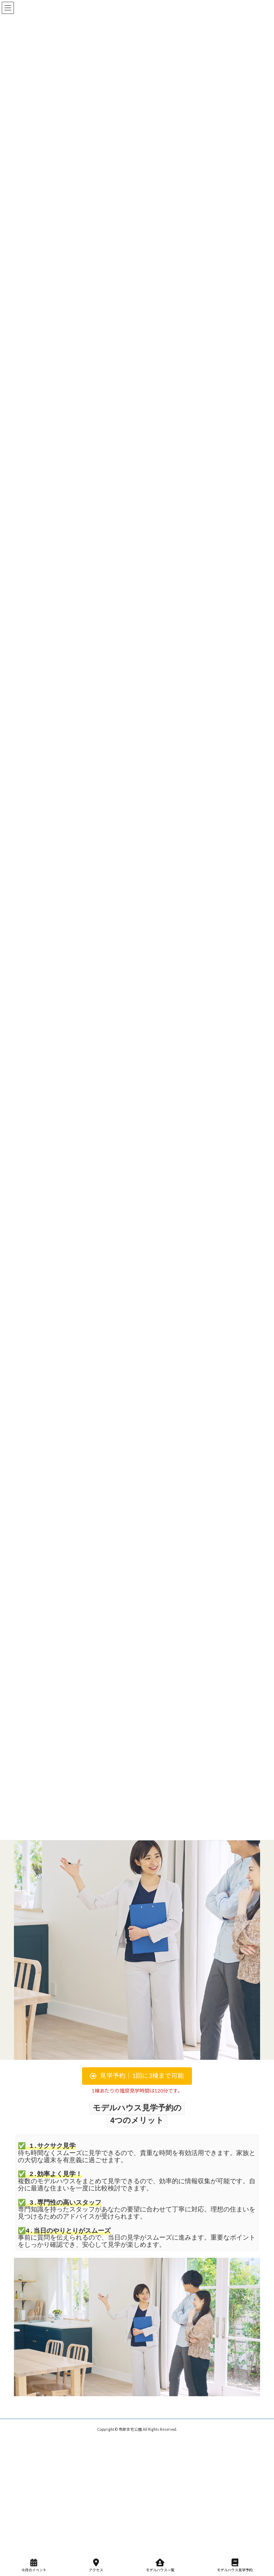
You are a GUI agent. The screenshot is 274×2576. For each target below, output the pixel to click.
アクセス (96, 2565)
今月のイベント (33, 2565)
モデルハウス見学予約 (235, 2565)
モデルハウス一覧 (160, 2565)
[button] (137, 2076)
